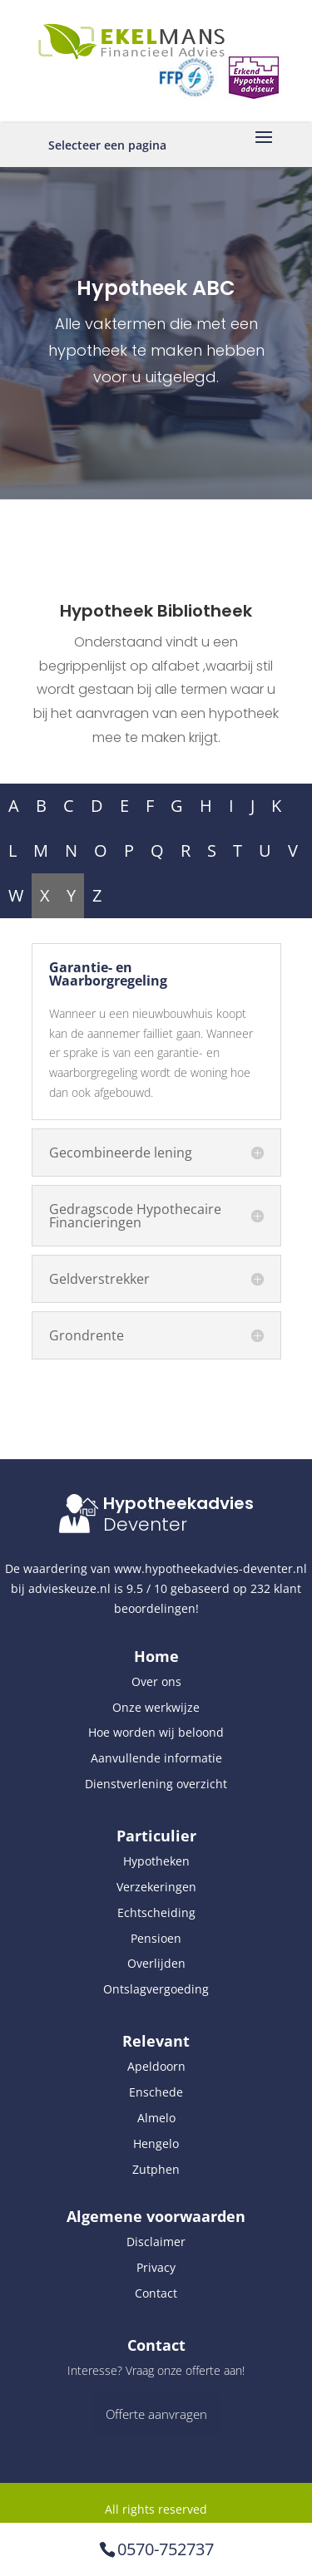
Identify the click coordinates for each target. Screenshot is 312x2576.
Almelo (156, 2118)
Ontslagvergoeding (156, 1989)
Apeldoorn (156, 2066)
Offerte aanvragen (156, 2414)
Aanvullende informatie (156, 1758)
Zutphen (156, 2169)
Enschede (156, 2092)
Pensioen (156, 1938)
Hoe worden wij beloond (156, 1732)
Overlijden (156, 1963)
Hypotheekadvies (178, 1503)
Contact (156, 2293)
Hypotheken (156, 1861)
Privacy (156, 2267)
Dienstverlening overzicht (156, 1784)
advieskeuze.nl (69, 1588)
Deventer (145, 1524)
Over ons (156, 1681)
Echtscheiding (156, 1912)
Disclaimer (156, 2241)
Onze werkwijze (156, 1707)
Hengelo (156, 2143)
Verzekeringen (156, 1887)
